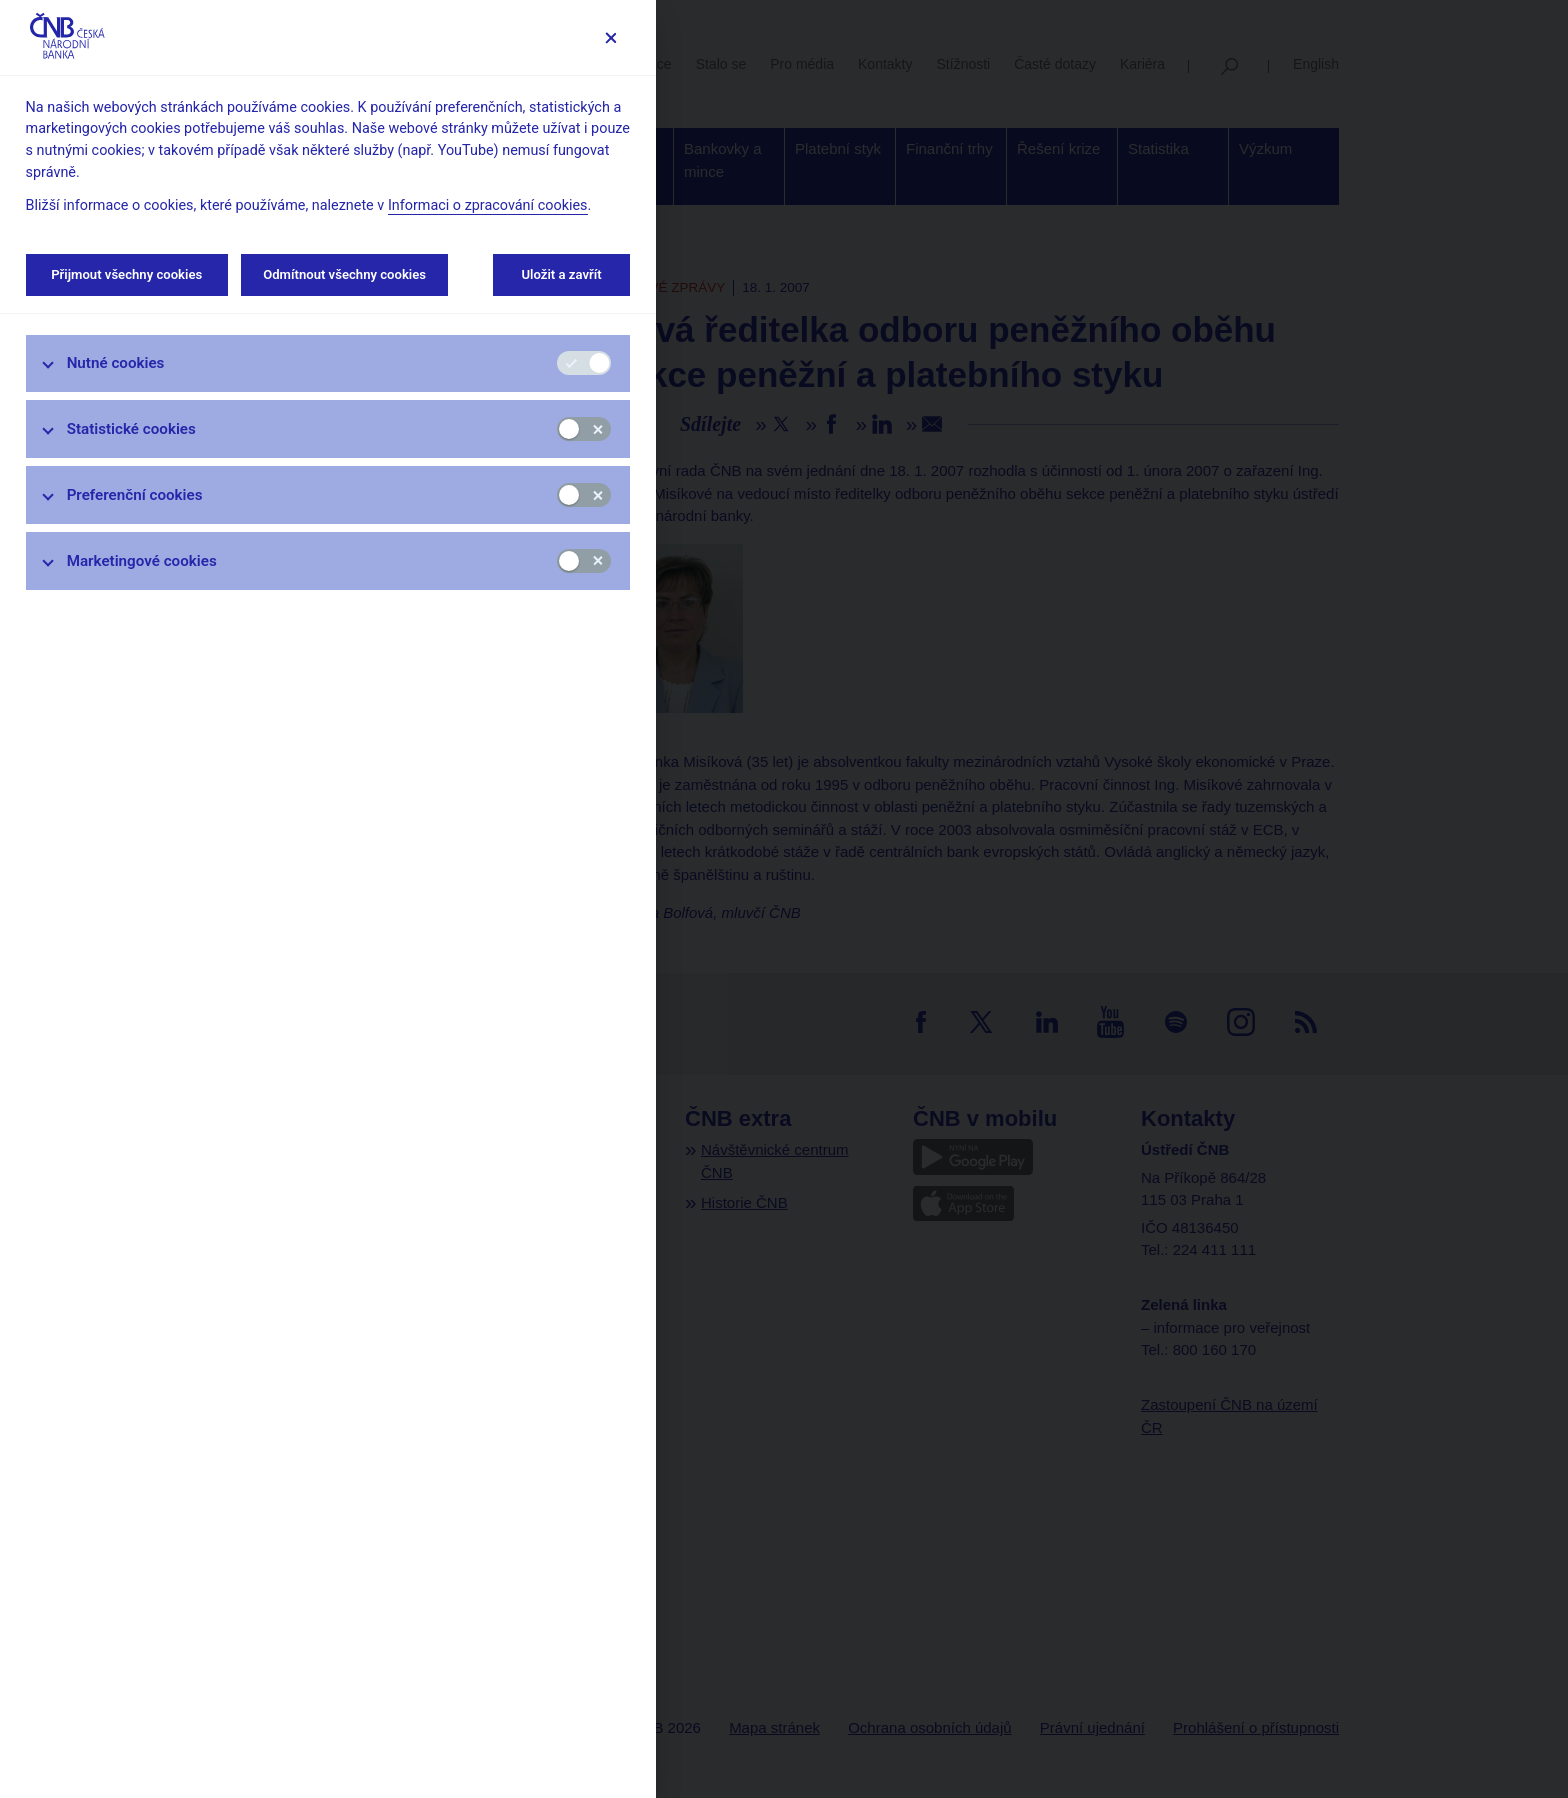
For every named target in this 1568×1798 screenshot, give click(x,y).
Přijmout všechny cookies (127, 274)
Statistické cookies (131, 429)
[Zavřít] (610, 37)
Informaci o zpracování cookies (488, 205)
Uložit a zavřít (561, 274)
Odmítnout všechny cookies (344, 274)
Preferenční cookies (135, 495)
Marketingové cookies (142, 561)
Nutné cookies (116, 363)
